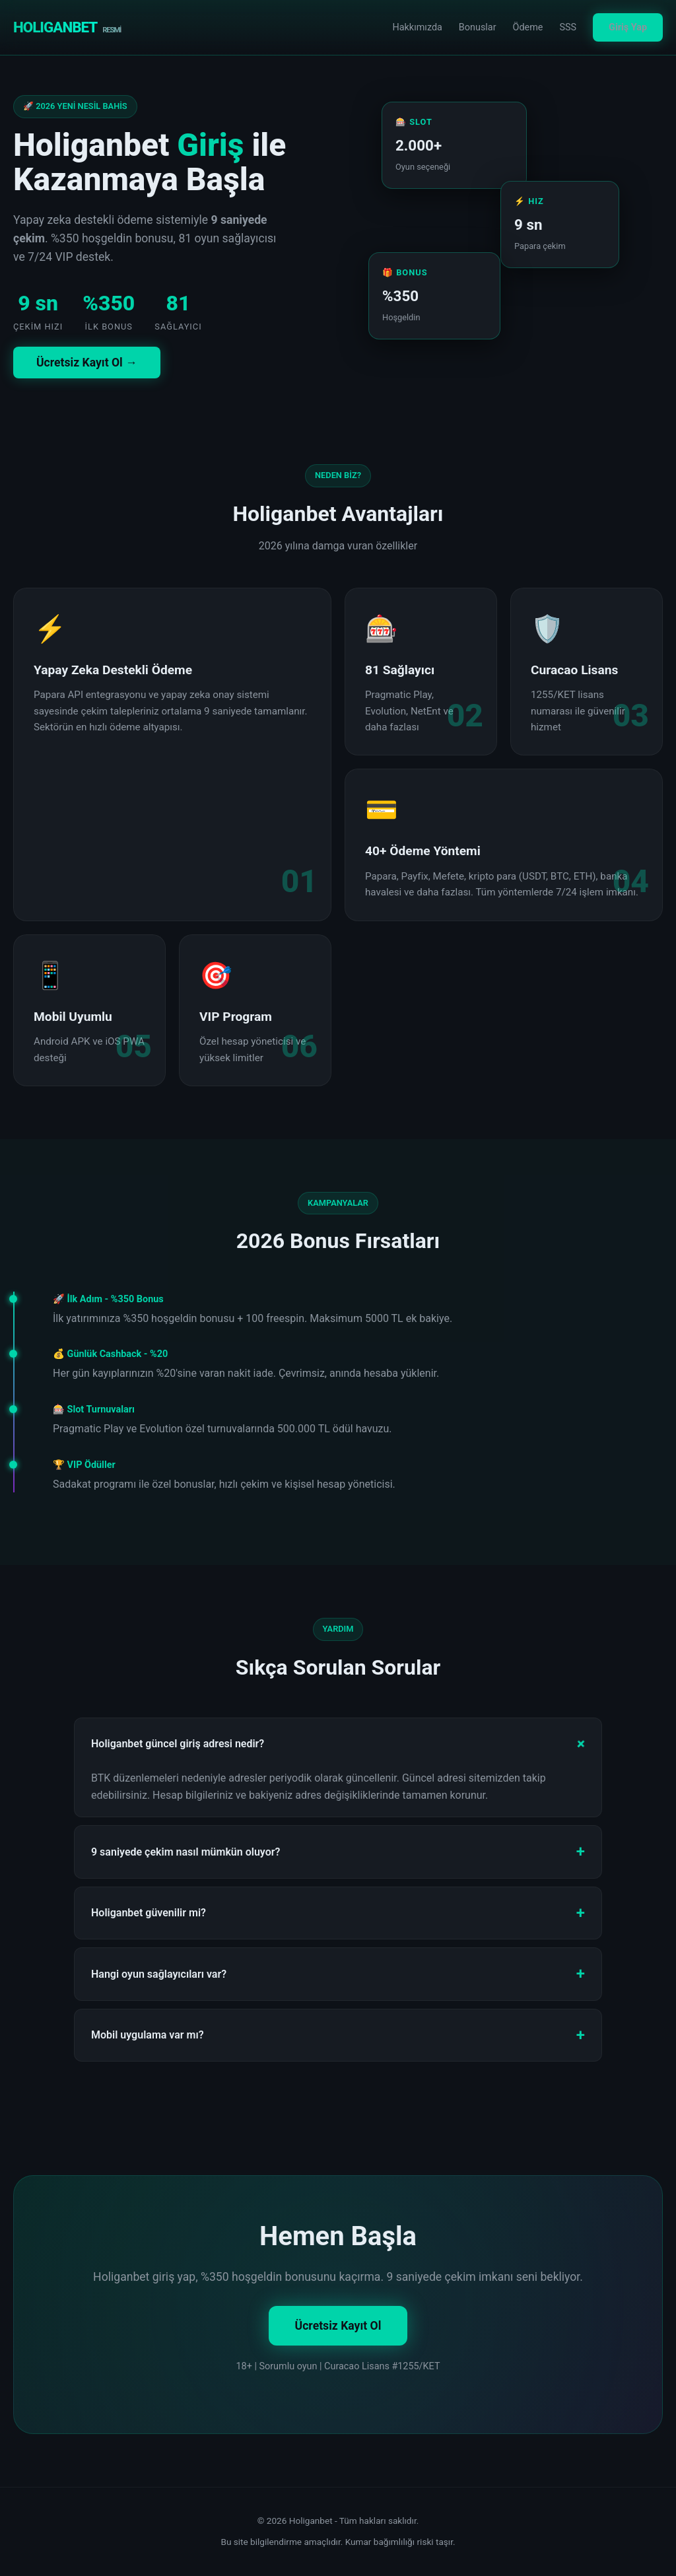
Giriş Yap (628, 27)
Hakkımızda (417, 27)
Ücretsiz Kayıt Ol (338, 2325)
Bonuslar (477, 27)
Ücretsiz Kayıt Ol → (86, 362)
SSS (567, 27)
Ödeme (528, 27)
